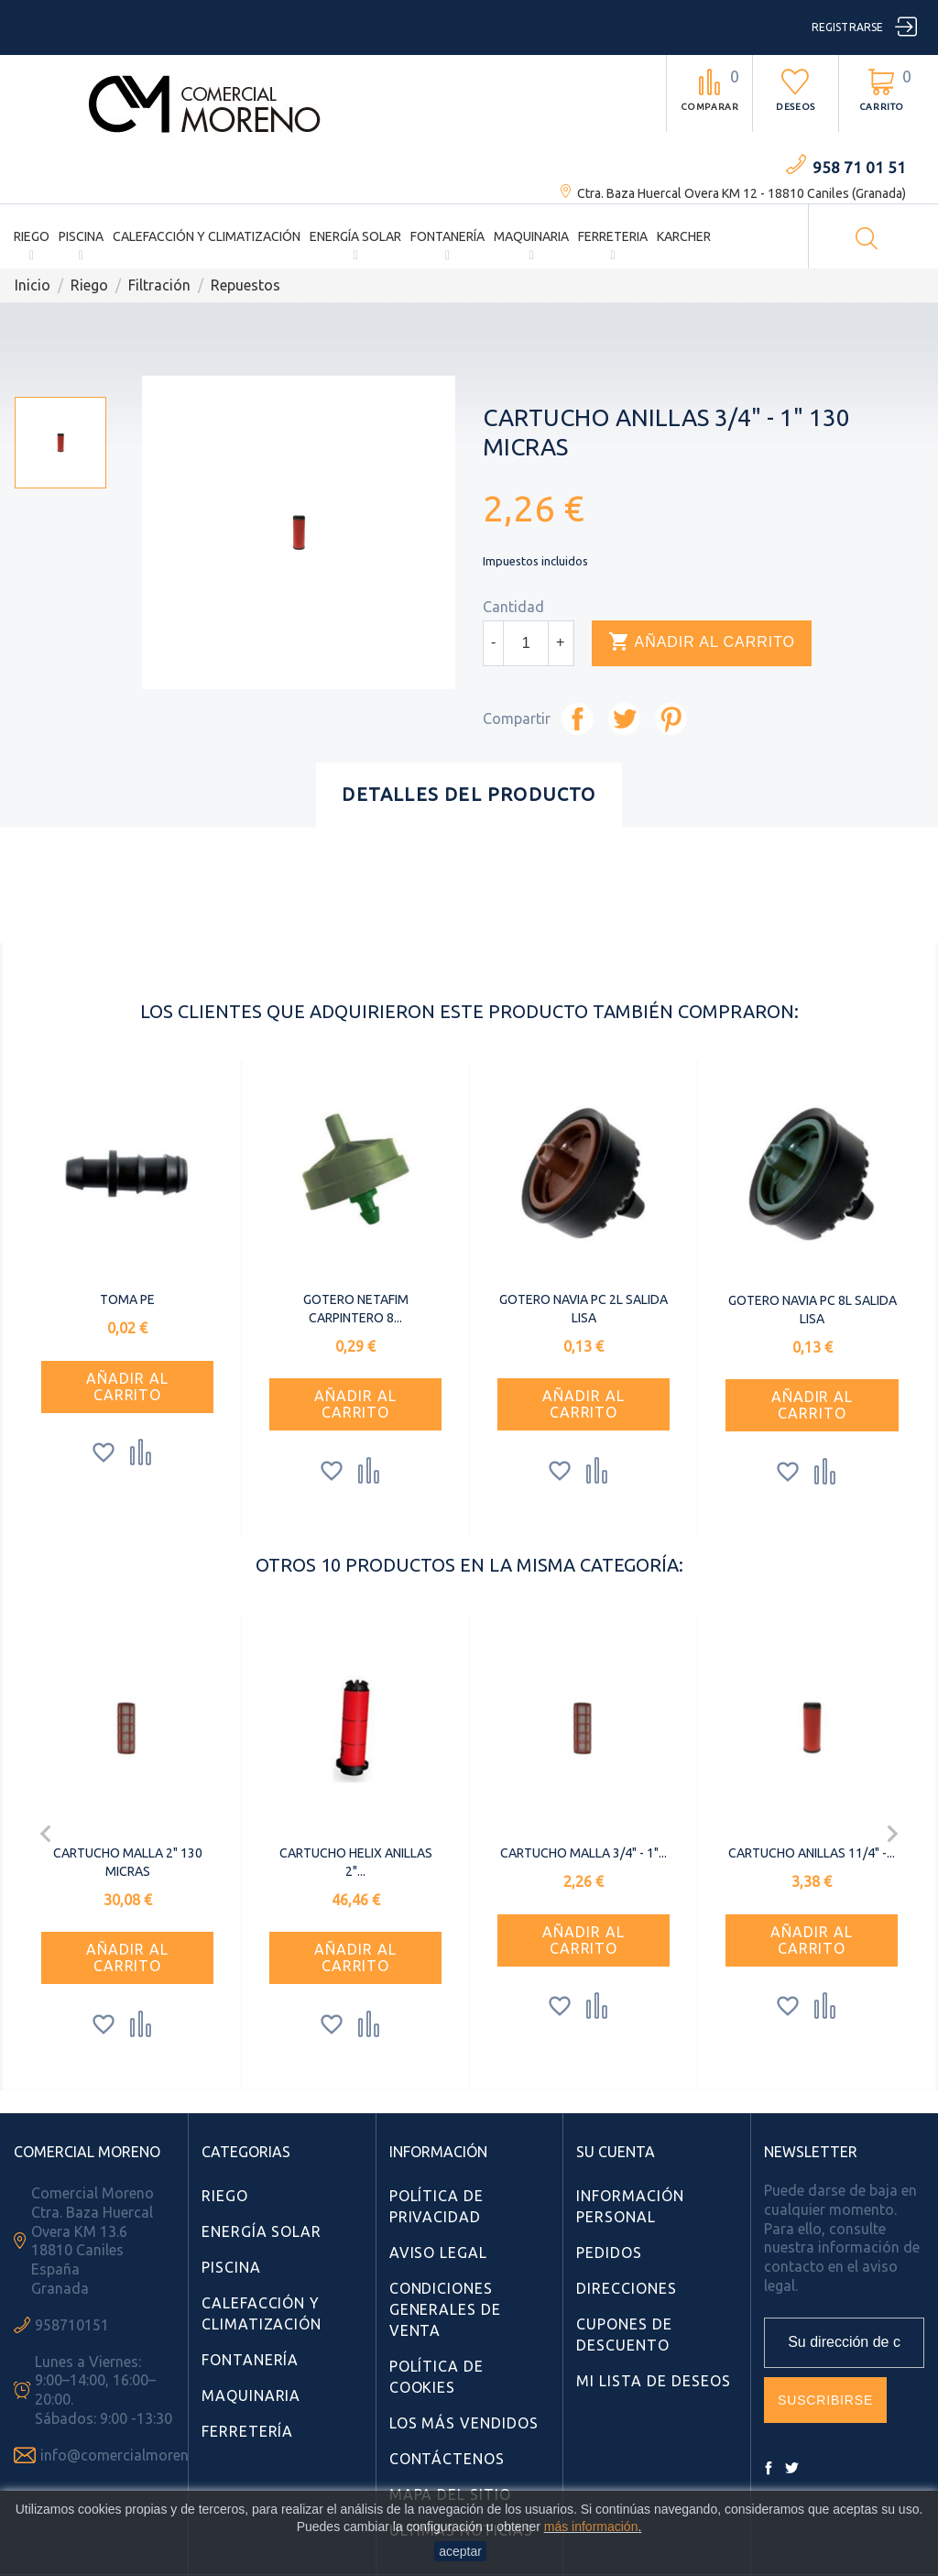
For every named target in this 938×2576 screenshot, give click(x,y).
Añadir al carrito (701, 642)
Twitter (791, 2468)
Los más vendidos (464, 2423)
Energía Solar (355, 236)
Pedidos (609, 2252)
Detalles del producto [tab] (468, 794)
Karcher (684, 236)
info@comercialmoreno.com (135, 2455)
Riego (31, 236)
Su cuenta (615, 2151)
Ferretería (248, 2431)
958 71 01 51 (859, 167)
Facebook (768, 2468)
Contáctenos (447, 2458)
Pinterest (671, 719)
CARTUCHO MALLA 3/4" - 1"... (583, 1853)
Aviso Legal (438, 2252)
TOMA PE (127, 1299)
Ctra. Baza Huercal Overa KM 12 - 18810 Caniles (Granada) (741, 193)
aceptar (460, 2551)
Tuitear (624, 719)
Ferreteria (613, 236)
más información (591, 2526)
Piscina (81, 236)
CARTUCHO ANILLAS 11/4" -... (811, 1853)
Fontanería (447, 236)
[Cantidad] (526, 643)
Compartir (578, 719)
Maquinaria (531, 236)
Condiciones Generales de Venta (445, 2309)
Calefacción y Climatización (206, 236)
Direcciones (626, 2288)
